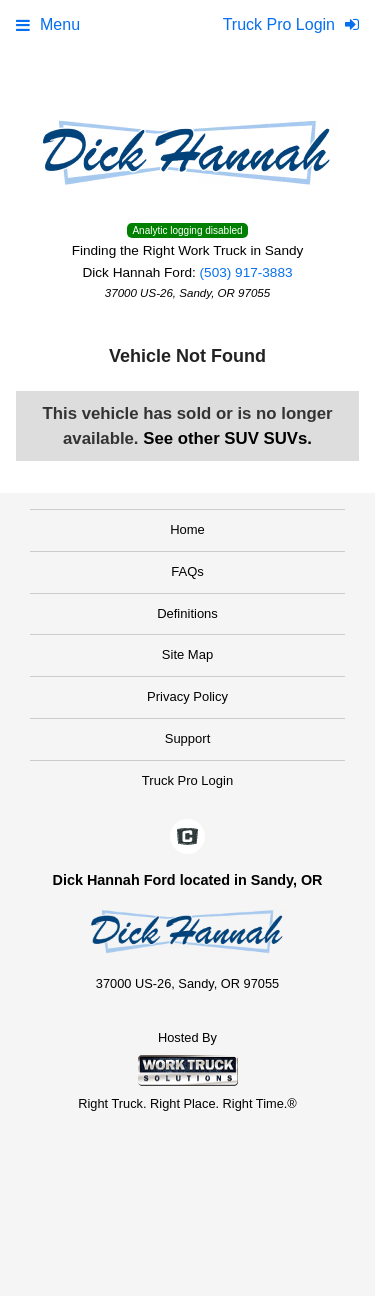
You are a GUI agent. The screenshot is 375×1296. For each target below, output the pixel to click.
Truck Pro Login (187, 780)
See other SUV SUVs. (227, 438)
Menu (48, 24)
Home (187, 529)
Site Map (187, 654)
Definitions (187, 613)
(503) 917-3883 (246, 272)
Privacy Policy (187, 696)
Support (188, 738)
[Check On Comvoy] (187, 838)
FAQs (187, 571)
